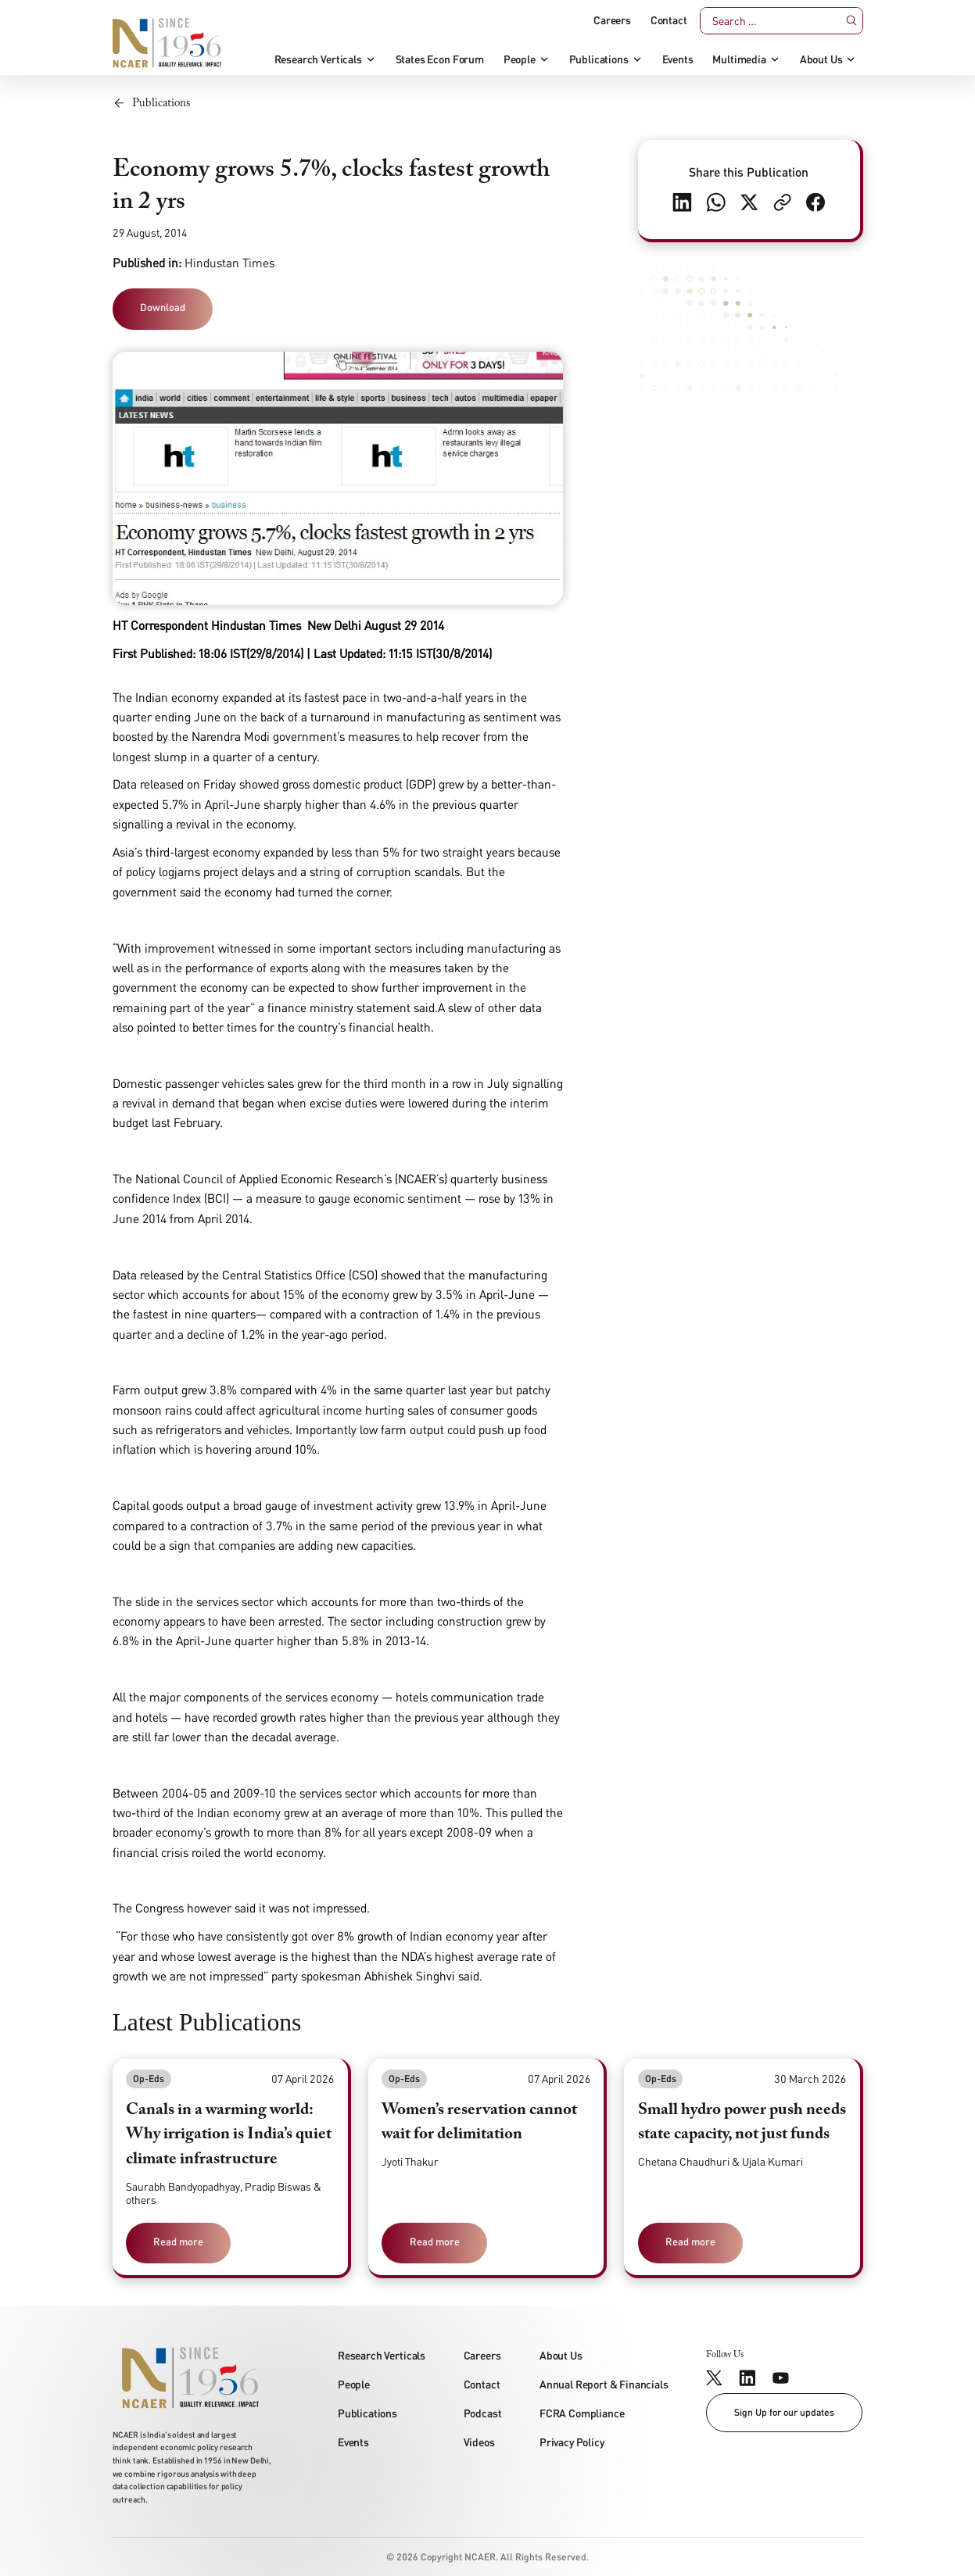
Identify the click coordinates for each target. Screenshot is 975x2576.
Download (162, 307)
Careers (612, 20)
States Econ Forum (440, 59)
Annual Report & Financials (604, 2384)
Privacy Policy (571, 2442)
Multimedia (738, 59)
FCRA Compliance (582, 2413)
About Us (821, 59)
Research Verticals (318, 59)
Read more (178, 2241)
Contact (669, 20)
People (520, 59)
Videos (479, 2442)
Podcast (483, 2413)
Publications (599, 59)
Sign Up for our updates (784, 2412)
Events (678, 59)
